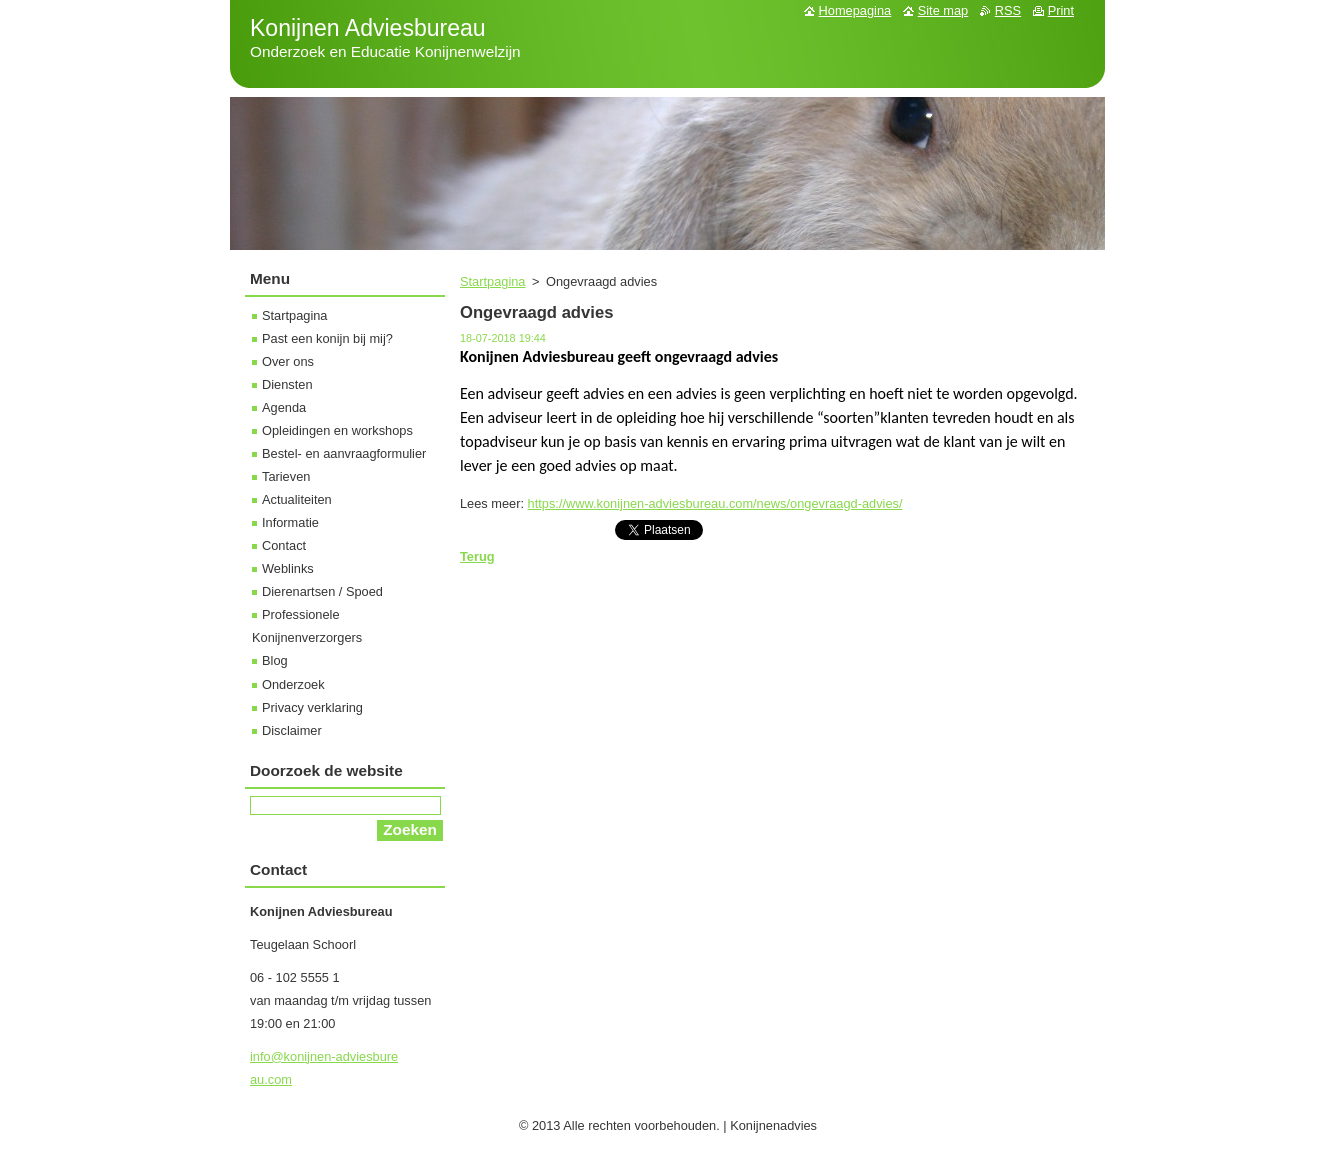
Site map (943, 10)
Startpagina (492, 281)
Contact (284, 545)
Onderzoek (293, 684)
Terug (477, 556)
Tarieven (286, 476)
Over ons (288, 361)
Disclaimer (292, 730)
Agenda (284, 407)
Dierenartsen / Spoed (322, 591)
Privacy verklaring (312, 707)
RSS (1008, 10)
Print (1061, 10)
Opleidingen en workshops (337, 430)
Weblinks (288, 568)
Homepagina (855, 10)
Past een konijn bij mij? (327, 338)
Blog (275, 660)
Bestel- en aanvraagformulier (344, 453)
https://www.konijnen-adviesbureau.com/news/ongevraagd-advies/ (715, 503)
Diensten (287, 384)
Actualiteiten (297, 499)
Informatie (290, 522)
